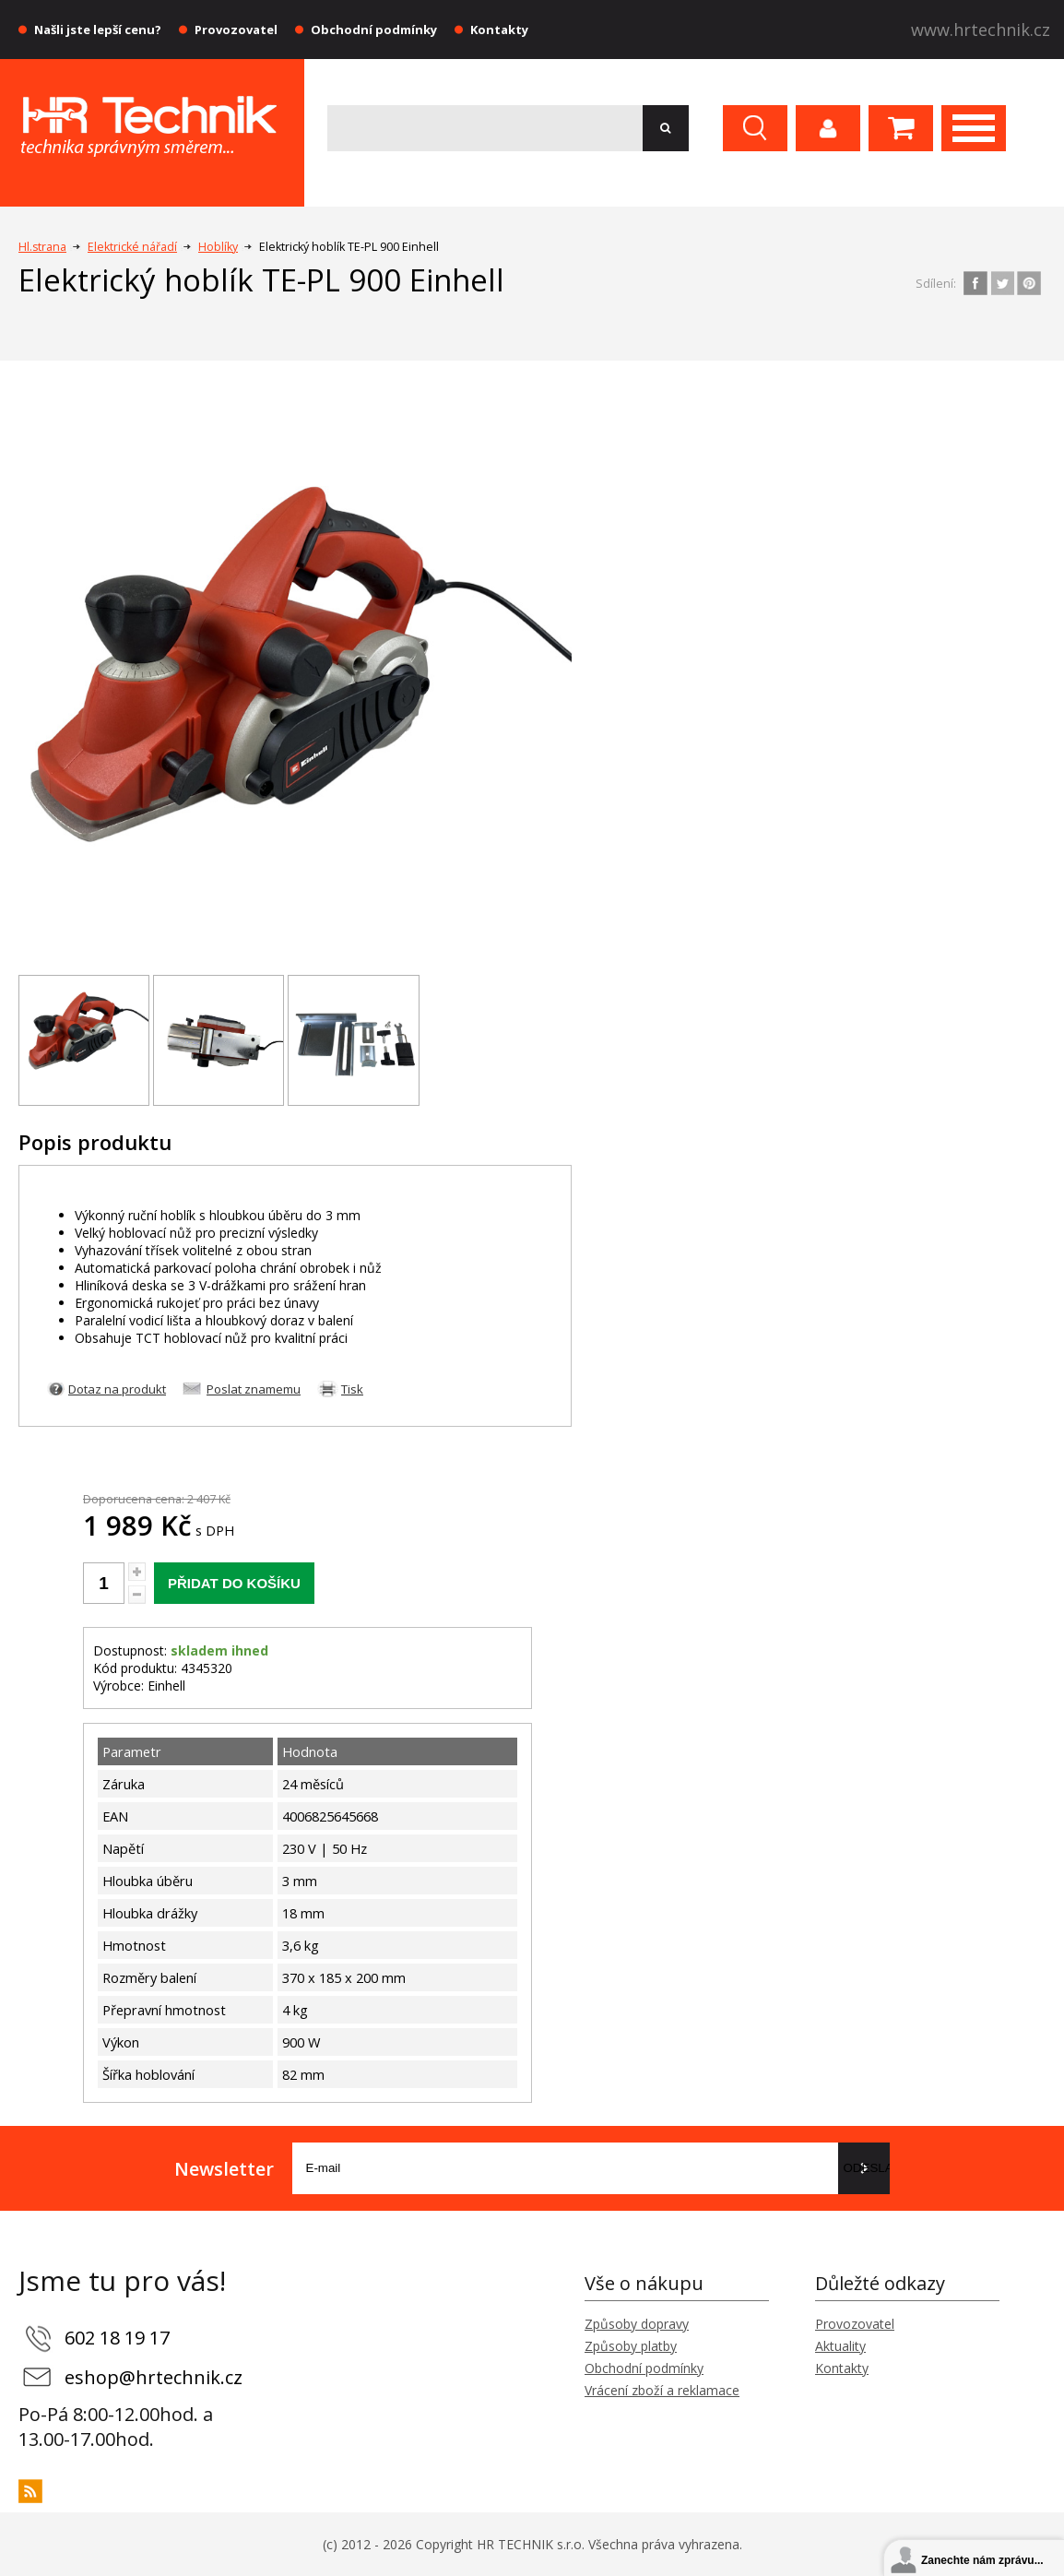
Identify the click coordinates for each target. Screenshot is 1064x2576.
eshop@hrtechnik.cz (153, 2377)
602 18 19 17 (117, 2337)
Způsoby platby (631, 2346)
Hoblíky (218, 247)
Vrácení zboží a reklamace (662, 2390)
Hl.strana (42, 247)
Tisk (352, 1389)
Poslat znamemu (254, 1389)
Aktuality (840, 2346)
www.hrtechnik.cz (980, 29)
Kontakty (499, 29)
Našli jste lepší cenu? (97, 29)
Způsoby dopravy (637, 2324)
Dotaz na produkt (117, 1389)
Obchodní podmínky (374, 29)
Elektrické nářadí (132, 247)
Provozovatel (236, 29)
